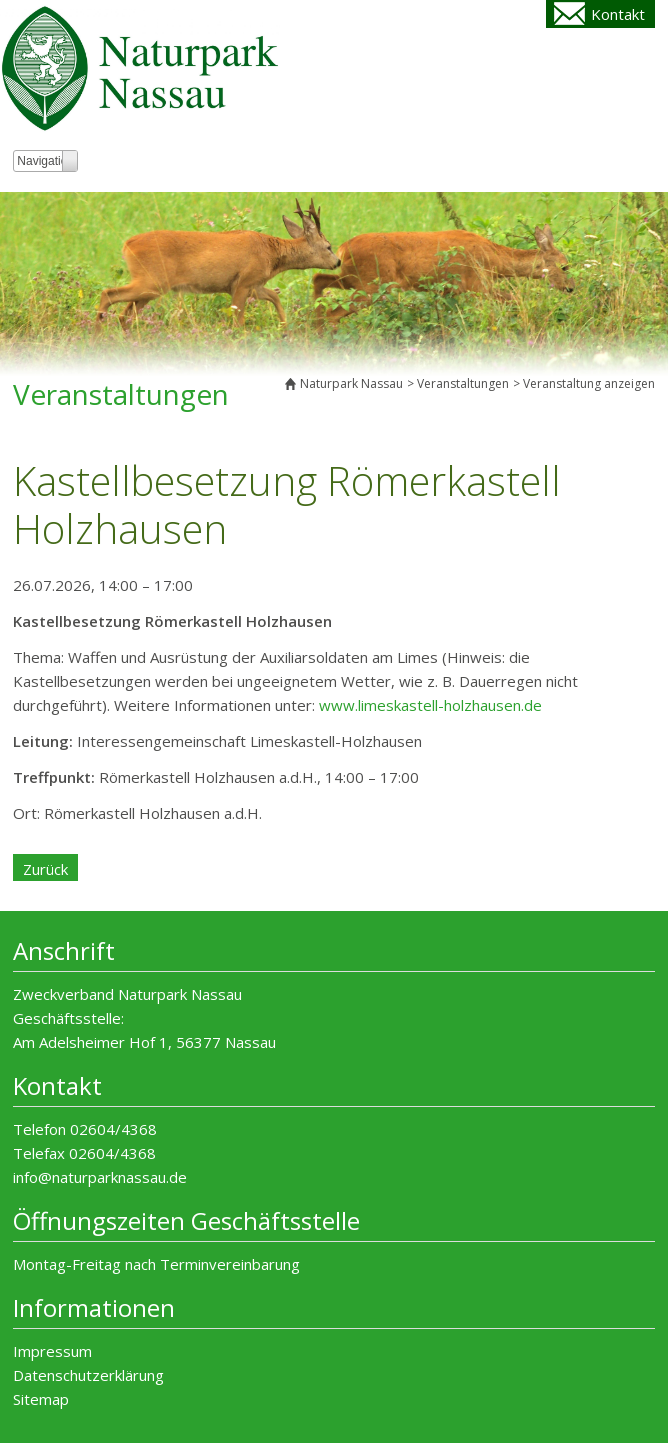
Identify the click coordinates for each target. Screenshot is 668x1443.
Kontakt (618, 14)
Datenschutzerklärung (88, 1375)
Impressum (52, 1351)
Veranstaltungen (463, 383)
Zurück (45, 869)
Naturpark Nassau (351, 383)
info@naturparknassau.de (100, 1177)
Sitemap (41, 1399)
